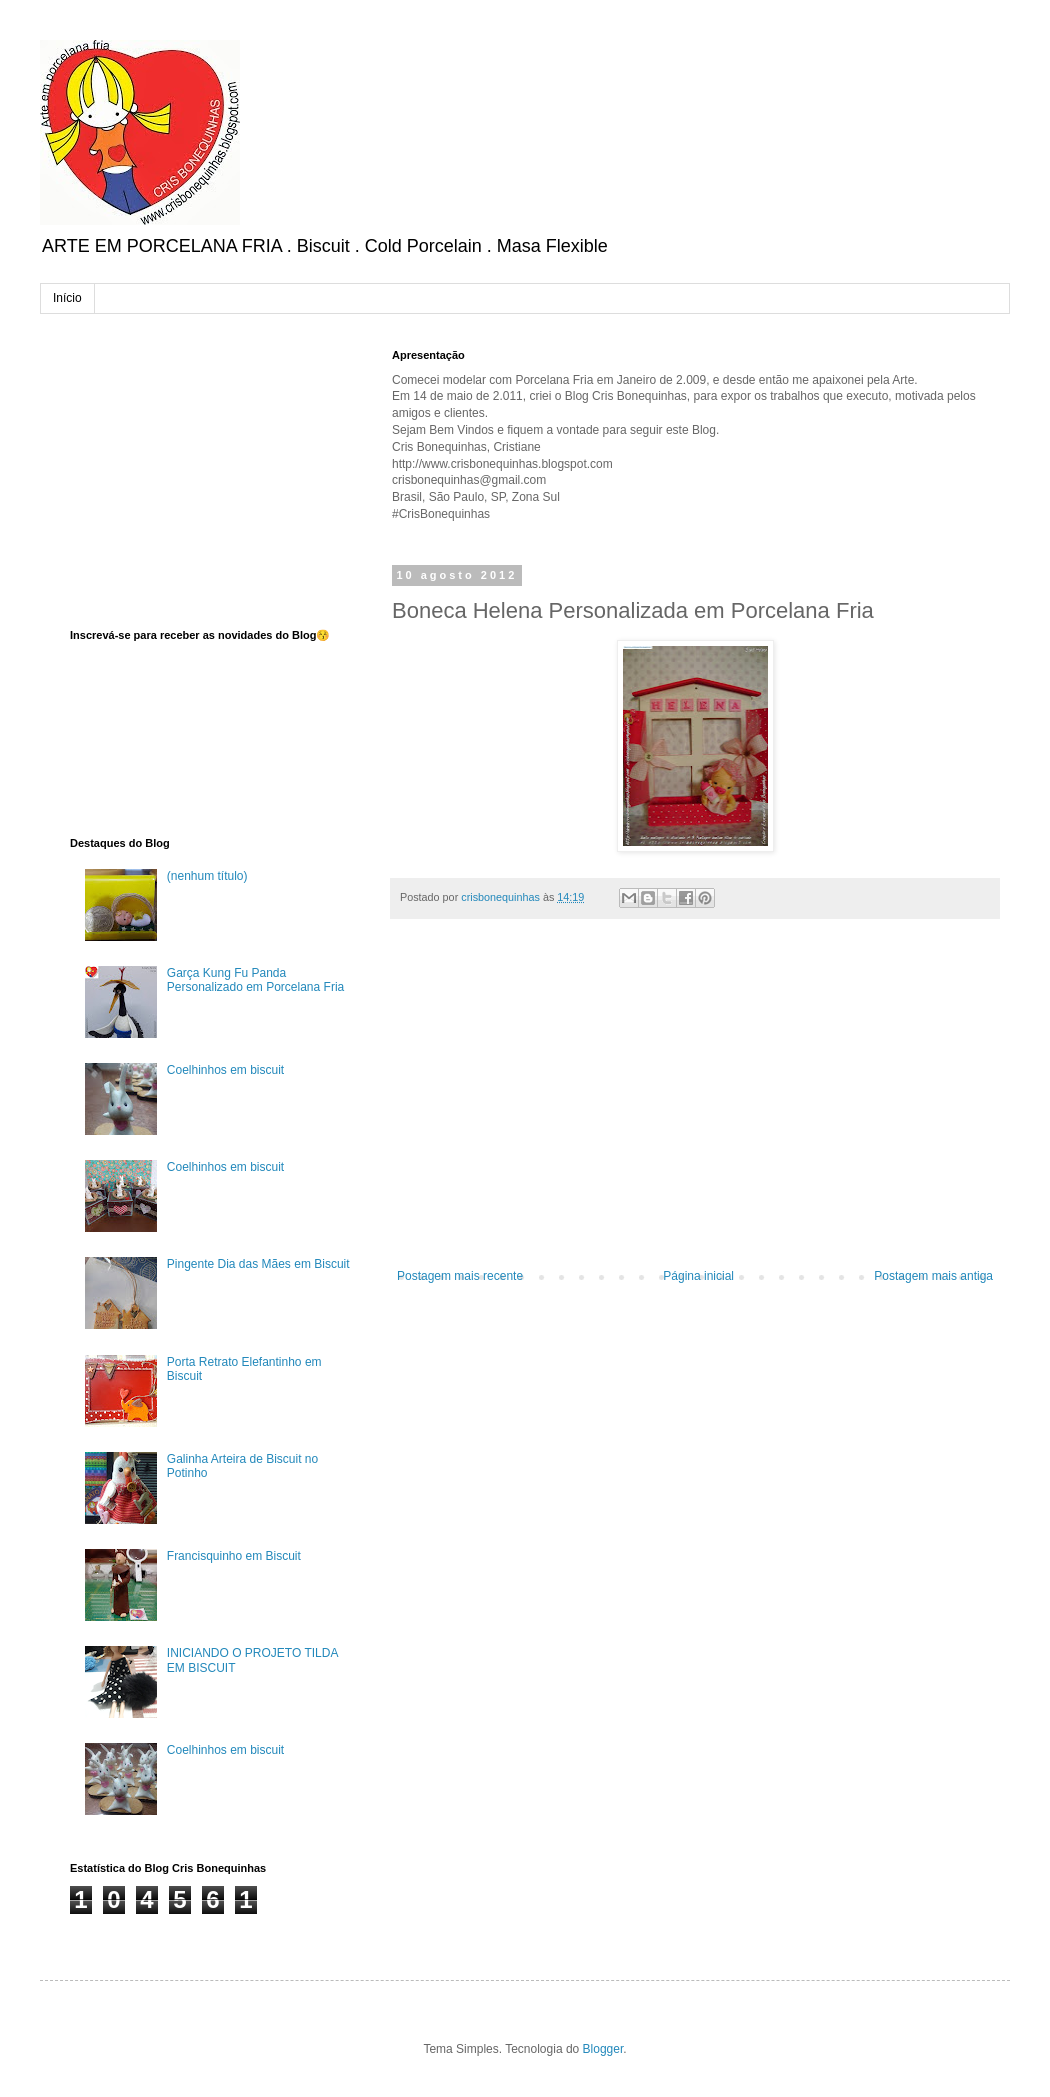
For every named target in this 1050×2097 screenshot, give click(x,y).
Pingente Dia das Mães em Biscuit (258, 1264)
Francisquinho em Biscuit (234, 1556)
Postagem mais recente (460, 1276)
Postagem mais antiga (933, 1276)
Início (67, 298)
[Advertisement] (695, 1104)
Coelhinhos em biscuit (225, 1070)
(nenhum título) (207, 876)
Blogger (603, 2049)
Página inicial (698, 1276)
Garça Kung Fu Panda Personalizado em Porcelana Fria (255, 980)
